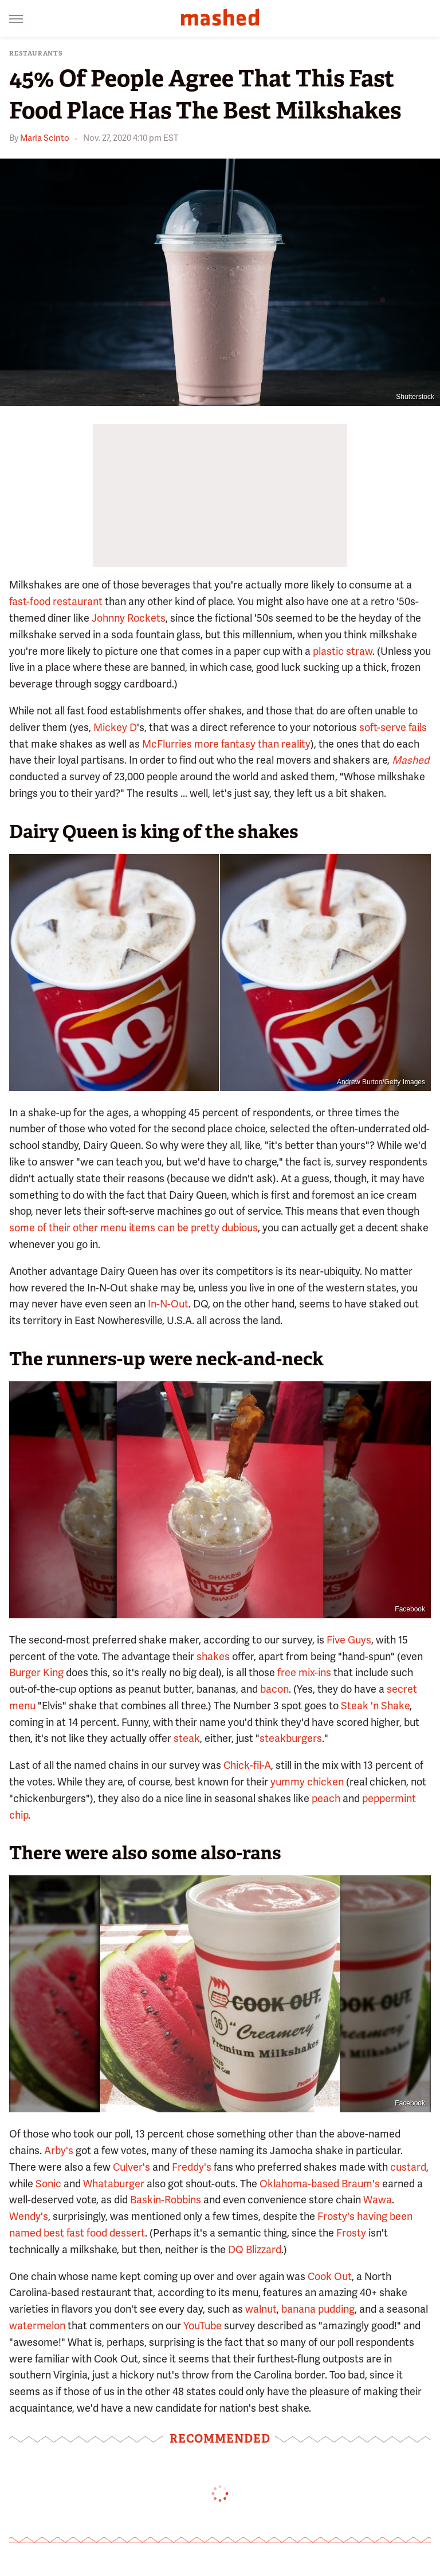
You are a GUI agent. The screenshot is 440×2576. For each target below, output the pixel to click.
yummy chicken (307, 1781)
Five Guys (349, 1639)
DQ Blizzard (254, 2249)
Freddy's (191, 2167)
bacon (274, 1689)
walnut (261, 2309)
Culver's (131, 2167)
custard (408, 2167)
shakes (213, 1656)
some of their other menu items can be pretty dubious (133, 1227)
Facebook (410, 1609)
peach (326, 1798)
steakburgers (291, 1738)
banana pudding (318, 2309)
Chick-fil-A (247, 1765)
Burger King (36, 1672)
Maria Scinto (44, 138)
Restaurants (36, 53)
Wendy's (28, 2216)
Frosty (351, 2232)
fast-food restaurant (56, 601)
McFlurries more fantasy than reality (226, 743)
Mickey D (115, 727)
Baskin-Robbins (165, 2199)
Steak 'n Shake (375, 1705)
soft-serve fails (393, 727)
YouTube (202, 2325)
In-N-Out (168, 1303)
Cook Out (330, 2276)
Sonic (48, 2183)
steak (187, 1738)
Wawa (377, 2199)
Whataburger (113, 2183)
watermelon (37, 2325)
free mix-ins (304, 1672)
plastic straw (342, 651)
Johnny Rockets (129, 618)
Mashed (410, 760)
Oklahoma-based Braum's (320, 2183)
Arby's (58, 2150)
